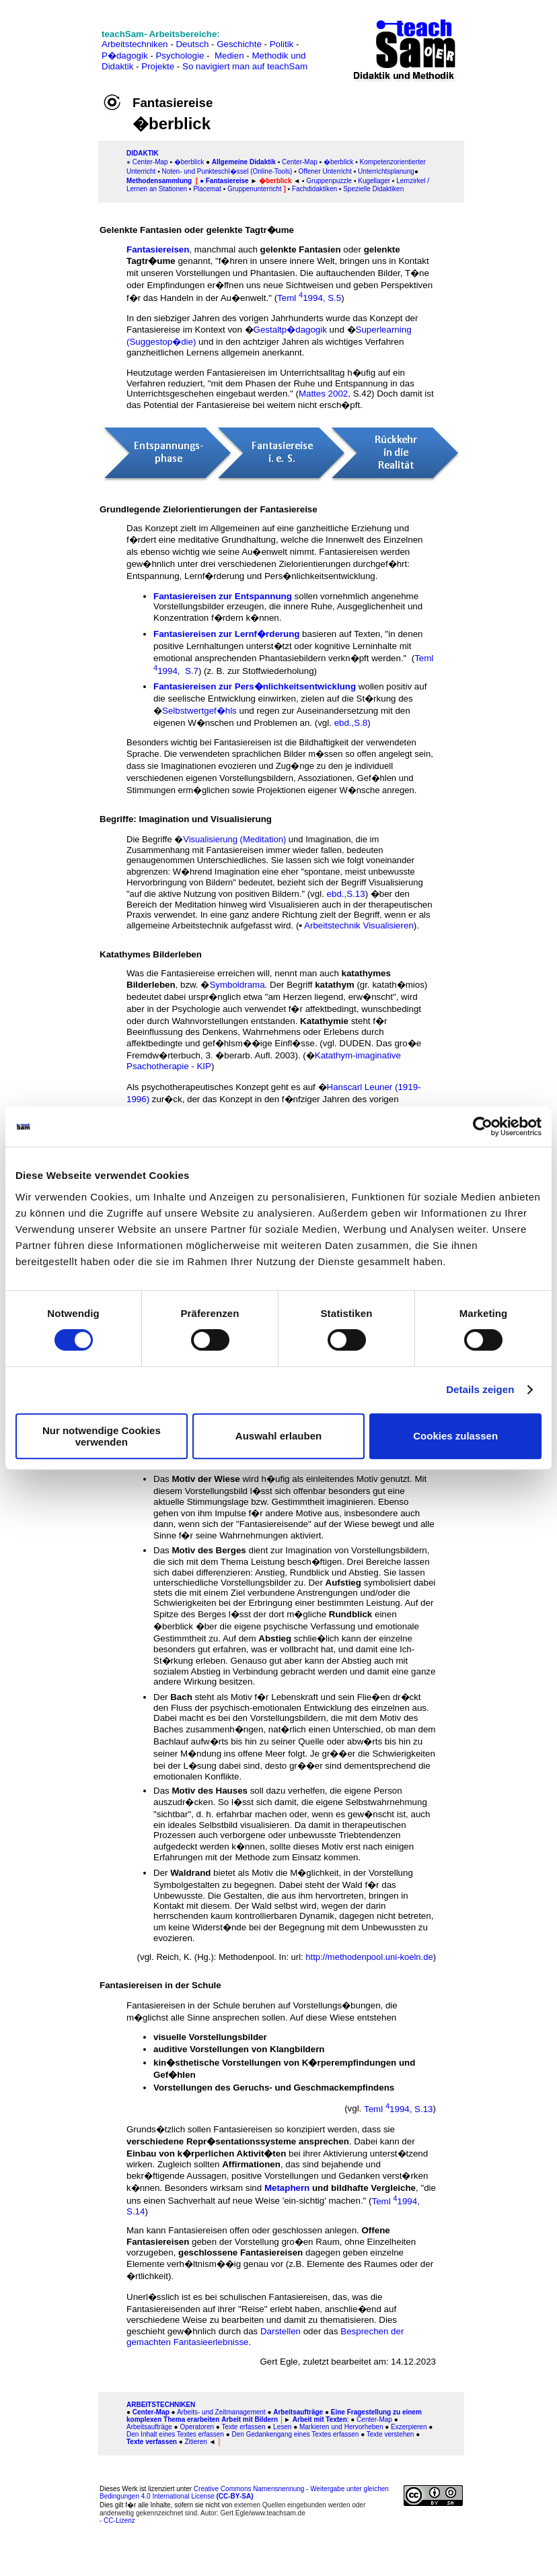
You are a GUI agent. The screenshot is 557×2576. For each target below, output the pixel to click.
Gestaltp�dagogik (290, 330)
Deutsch (192, 44)
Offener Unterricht (325, 171)
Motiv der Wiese (205, 1479)
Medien (229, 55)
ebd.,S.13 (346, 894)
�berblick (189, 162)
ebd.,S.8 (351, 723)
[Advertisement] (52, 55)
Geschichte (239, 44)
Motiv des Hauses (210, 1791)
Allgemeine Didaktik (244, 162)
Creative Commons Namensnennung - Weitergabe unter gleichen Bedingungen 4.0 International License (244, 2492)
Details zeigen (480, 1389)
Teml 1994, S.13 (398, 2109)
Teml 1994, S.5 (309, 298)
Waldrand (190, 1873)
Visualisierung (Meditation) (234, 839)
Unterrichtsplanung (386, 171)
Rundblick (350, 1614)
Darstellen (280, 2331)
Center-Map (150, 162)
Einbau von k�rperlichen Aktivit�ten (207, 2153)
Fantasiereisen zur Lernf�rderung (226, 634)
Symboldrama (236, 985)
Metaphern (286, 2188)
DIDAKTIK (142, 153)
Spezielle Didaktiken (373, 189)
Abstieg (274, 1638)
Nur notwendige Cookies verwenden (101, 1436)
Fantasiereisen (157, 249)
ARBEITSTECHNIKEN (160, 2404)
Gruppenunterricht (254, 189)
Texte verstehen (390, 2434)
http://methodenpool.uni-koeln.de (369, 1957)
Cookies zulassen (455, 1436)
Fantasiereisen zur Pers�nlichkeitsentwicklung (254, 686)
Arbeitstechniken (135, 44)
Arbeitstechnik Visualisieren (359, 925)
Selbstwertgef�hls (199, 711)
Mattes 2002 (323, 393)
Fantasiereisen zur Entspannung (222, 596)
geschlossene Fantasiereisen (240, 2252)
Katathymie (324, 1021)
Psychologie (179, 55)
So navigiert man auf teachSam (244, 66)
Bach (181, 1697)
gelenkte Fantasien (300, 249)
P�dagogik (125, 55)
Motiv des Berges (210, 1550)
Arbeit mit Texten (320, 2419)
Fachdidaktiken (314, 189)
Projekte (157, 66)
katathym (335, 985)
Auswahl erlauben (278, 1436)
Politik (282, 44)
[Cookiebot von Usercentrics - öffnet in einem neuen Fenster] (483, 1126)
